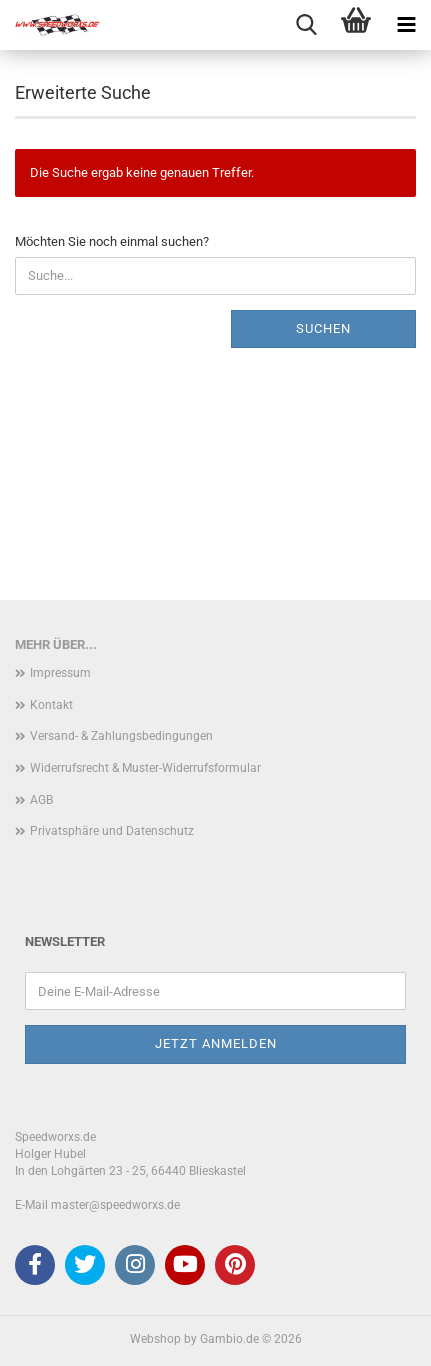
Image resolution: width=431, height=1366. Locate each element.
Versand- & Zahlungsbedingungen (121, 736)
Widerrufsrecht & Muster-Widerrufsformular (145, 768)
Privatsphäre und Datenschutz (112, 831)
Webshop (155, 1339)
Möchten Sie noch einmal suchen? (112, 241)
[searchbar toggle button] (306, 25)
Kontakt (51, 705)
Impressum (60, 673)
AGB (41, 800)
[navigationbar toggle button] (406, 25)
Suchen (323, 328)
